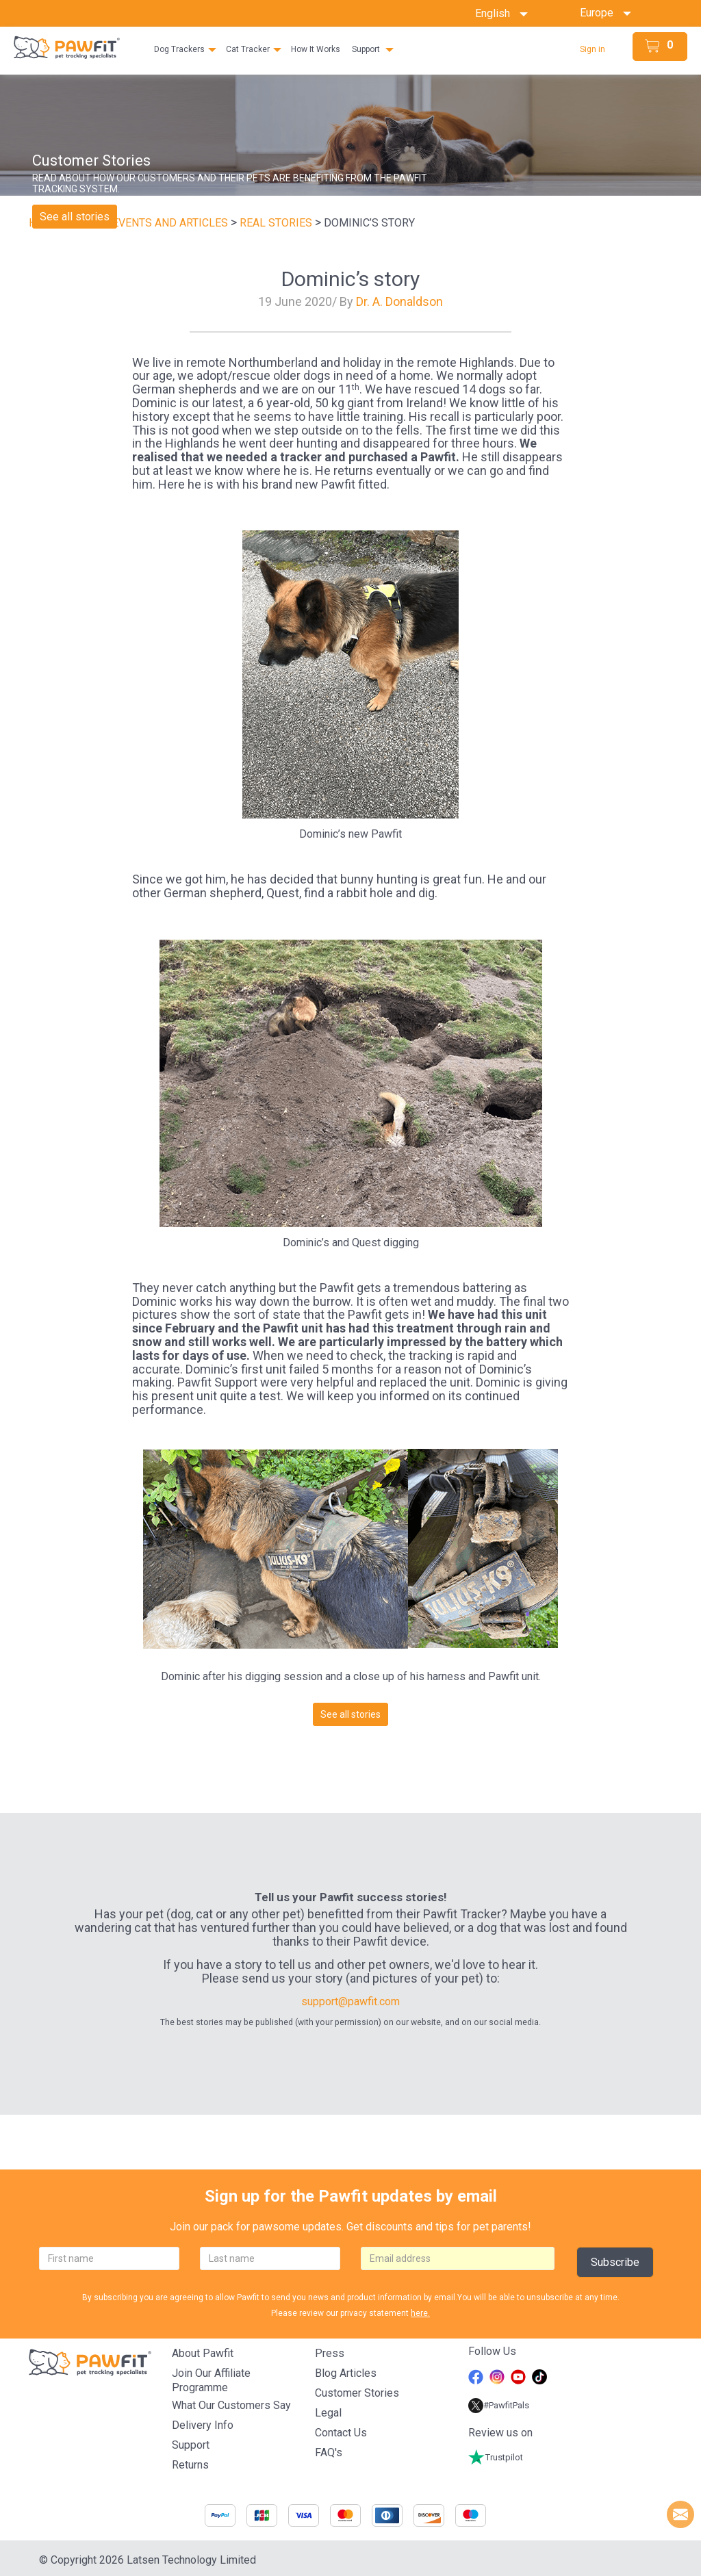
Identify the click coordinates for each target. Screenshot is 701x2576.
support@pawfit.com (350, 2001)
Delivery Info (202, 2425)
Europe (601, 12)
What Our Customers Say (231, 2405)
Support (366, 49)
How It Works (315, 49)
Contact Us (341, 2432)
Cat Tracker (248, 49)
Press (329, 2353)
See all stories (75, 216)
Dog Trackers (179, 49)
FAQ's (328, 2452)
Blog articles (346, 2373)
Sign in (592, 49)
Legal (328, 2412)
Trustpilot (495, 2457)
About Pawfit (202, 2353)
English (501, 13)
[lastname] (270, 2258)
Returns (190, 2464)
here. (420, 2313)
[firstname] (109, 2258)
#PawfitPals (498, 2405)
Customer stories (357, 2392)
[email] (458, 2258)
